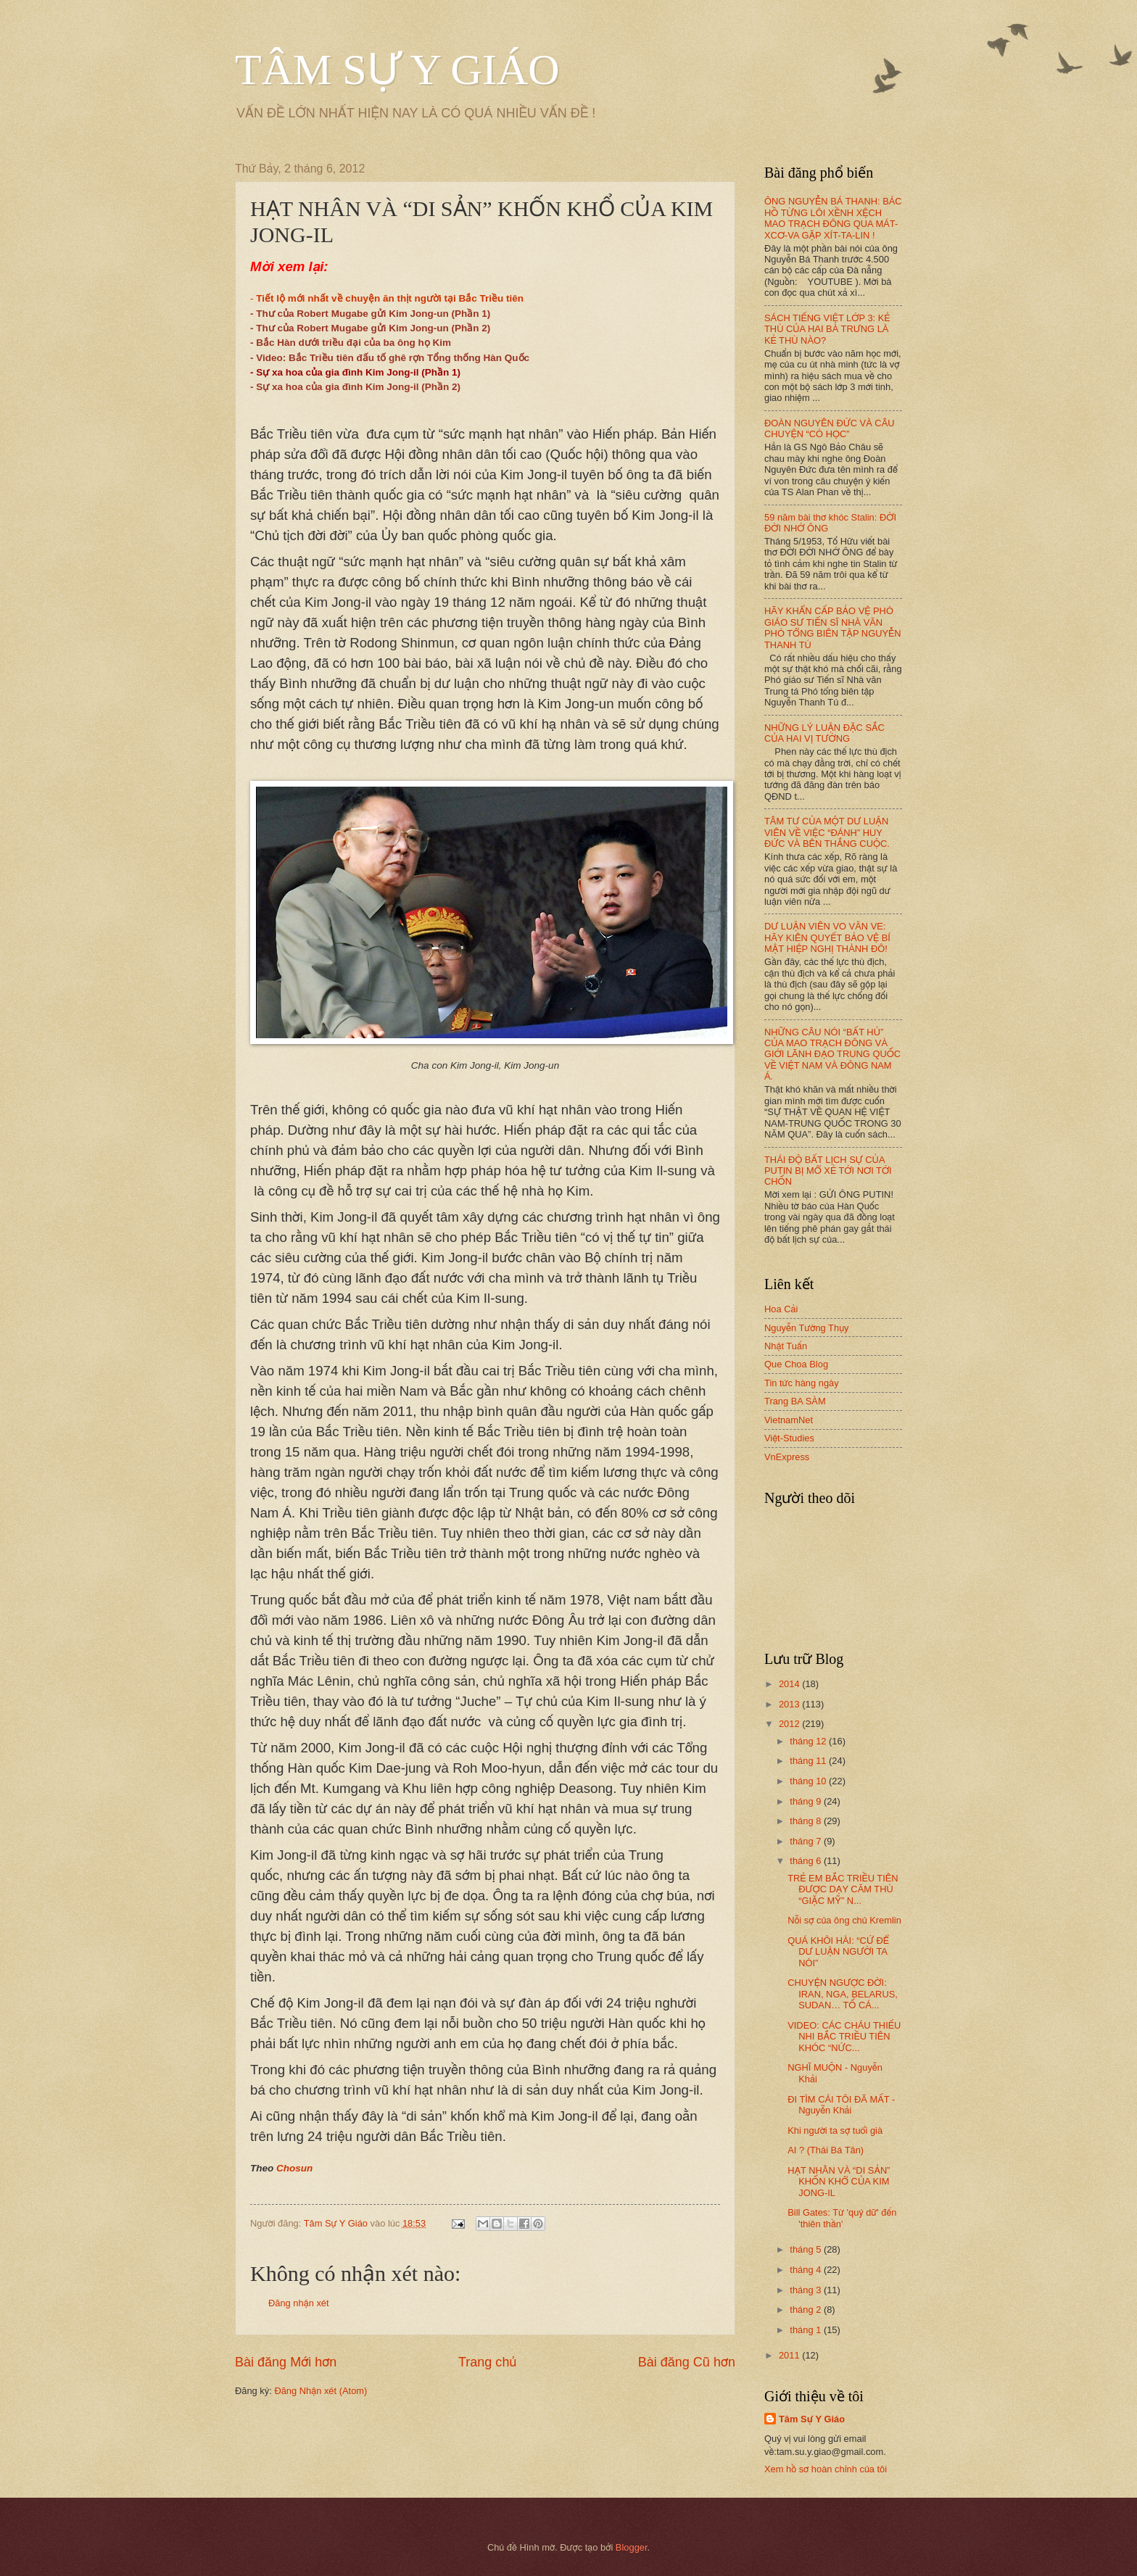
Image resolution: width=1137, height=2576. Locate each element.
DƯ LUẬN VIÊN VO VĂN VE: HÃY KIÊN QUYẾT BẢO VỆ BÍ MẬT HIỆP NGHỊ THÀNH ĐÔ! (827, 937)
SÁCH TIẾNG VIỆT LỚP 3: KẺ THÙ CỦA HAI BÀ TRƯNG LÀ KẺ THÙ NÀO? (827, 329)
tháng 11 (809, 1760)
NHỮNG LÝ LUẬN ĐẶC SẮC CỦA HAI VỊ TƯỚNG (824, 733)
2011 (790, 2355)
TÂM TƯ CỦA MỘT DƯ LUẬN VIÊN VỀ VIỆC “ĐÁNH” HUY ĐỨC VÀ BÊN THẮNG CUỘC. (827, 832)
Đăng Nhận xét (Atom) (320, 2390)
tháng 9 (807, 1801)
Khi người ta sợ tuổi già (834, 2130)
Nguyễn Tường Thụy (806, 1327)
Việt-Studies (789, 1438)
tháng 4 (807, 2269)
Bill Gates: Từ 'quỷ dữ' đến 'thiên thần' (841, 2218)
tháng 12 (809, 1741)
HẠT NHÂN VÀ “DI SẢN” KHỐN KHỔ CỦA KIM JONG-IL (838, 2181)
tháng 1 (807, 2329)
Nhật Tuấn (785, 1346)
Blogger (632, 2547)
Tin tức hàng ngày (801, 1383)
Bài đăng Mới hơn (285, 2362)
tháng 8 (807, 1820)
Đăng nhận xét (298, 2303)
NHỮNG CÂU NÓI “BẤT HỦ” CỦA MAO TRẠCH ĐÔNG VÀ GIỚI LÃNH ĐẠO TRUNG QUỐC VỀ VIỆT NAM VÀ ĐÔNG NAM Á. (832, 1054)
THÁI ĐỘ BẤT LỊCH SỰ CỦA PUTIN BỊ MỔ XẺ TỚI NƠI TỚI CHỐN (828, 1171)
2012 (790, 1723)
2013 (790, 1704)
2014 (790, 1683)
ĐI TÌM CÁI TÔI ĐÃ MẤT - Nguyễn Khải (841, 2105)
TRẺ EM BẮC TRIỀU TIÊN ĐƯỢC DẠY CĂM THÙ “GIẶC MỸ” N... (842, 1889)
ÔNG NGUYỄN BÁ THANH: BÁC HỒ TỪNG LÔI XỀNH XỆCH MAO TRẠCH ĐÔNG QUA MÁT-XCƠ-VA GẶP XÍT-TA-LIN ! (833, 218)
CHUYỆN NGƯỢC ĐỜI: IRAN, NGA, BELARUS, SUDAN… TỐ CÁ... (842, 1993)
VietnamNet (788, 1420)
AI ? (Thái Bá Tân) (825, 2150)
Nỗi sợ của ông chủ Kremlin (844, 1920)
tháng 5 (807, 2249)
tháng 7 (807, 1841)
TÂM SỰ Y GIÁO (397, 70)
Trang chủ (487, 2362)
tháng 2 (807, 2309)
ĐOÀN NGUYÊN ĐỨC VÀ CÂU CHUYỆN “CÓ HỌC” (829, 428)
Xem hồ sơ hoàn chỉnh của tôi (825, 2469)
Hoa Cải (781, 1309)
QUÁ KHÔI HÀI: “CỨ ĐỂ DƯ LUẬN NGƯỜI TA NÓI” (838, 1951)
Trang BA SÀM (795, 1401)
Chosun (294, 2168)
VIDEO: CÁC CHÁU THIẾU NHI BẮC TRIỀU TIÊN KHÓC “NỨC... (844, 2036)
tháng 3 (807, 2290)
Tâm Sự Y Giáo (812, 2419)
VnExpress (786, 1456)
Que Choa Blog (796, 1364)
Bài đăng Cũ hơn (686, 2362)
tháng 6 (807, 1860)
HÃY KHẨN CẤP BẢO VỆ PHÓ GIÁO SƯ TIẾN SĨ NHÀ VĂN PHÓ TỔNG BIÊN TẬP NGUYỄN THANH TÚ (832, 627)
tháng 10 (809, 1781)
